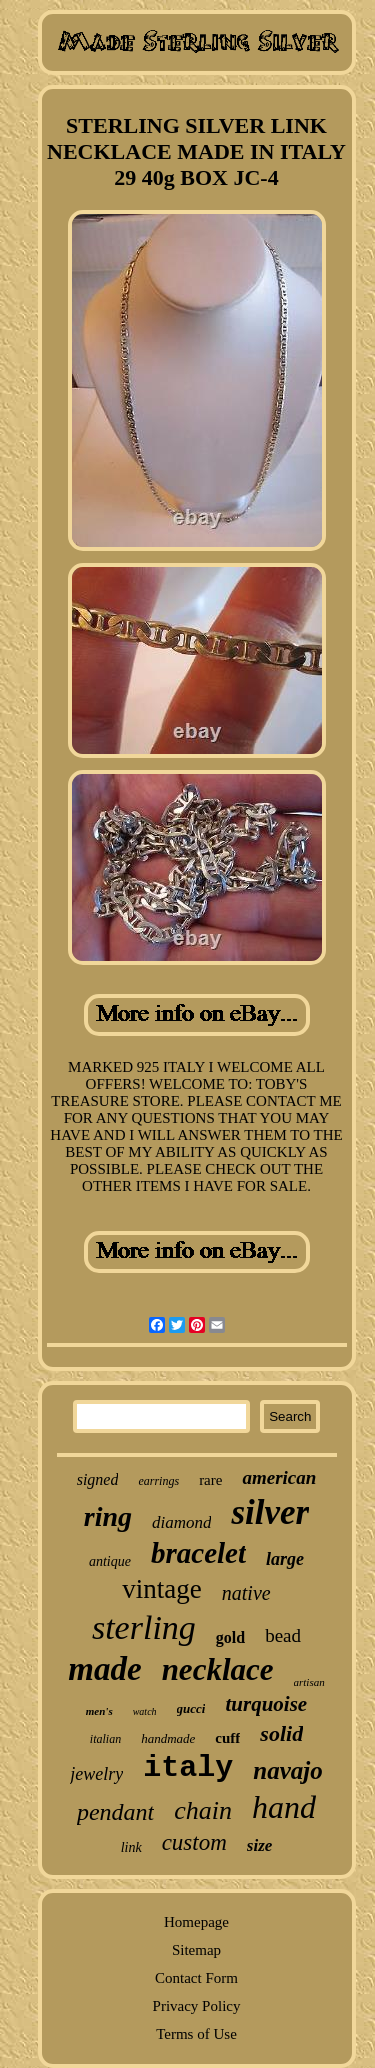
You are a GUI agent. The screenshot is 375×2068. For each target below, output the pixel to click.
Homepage (196, 1922)
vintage (161, 1589)
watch (145, 1711)
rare (210, 1480)
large (285, 1559)
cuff (227, 1738)
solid (281, 1733)
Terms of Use (196, 2034)
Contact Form (196, 1978)
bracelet (198, 1553)
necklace (218, 1669)
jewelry (96, 1774)
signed (98, 1479)
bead (283, 1635)
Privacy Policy (197, 2006)
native (246, 1593)
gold (230, 1637)
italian (105, 1739)
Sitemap (196, 1950)
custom (194, 1842)
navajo (287, 1770)
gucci (191, 1708)
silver (270, 1512)
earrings (158, 1481)
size (260, 1845)
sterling (144, 1627)
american (279, 1477)
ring (108, 1516)
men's (99, 1711)
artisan (309, 1682)
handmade (168, 1738)
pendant (115, 1812)
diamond (182, 1522)
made (104, 1669)
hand (284, 1807)
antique (110, 1561)
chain (203, 1810)
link (131, 1847)
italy (188, 1768)
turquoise (266, 1704)
